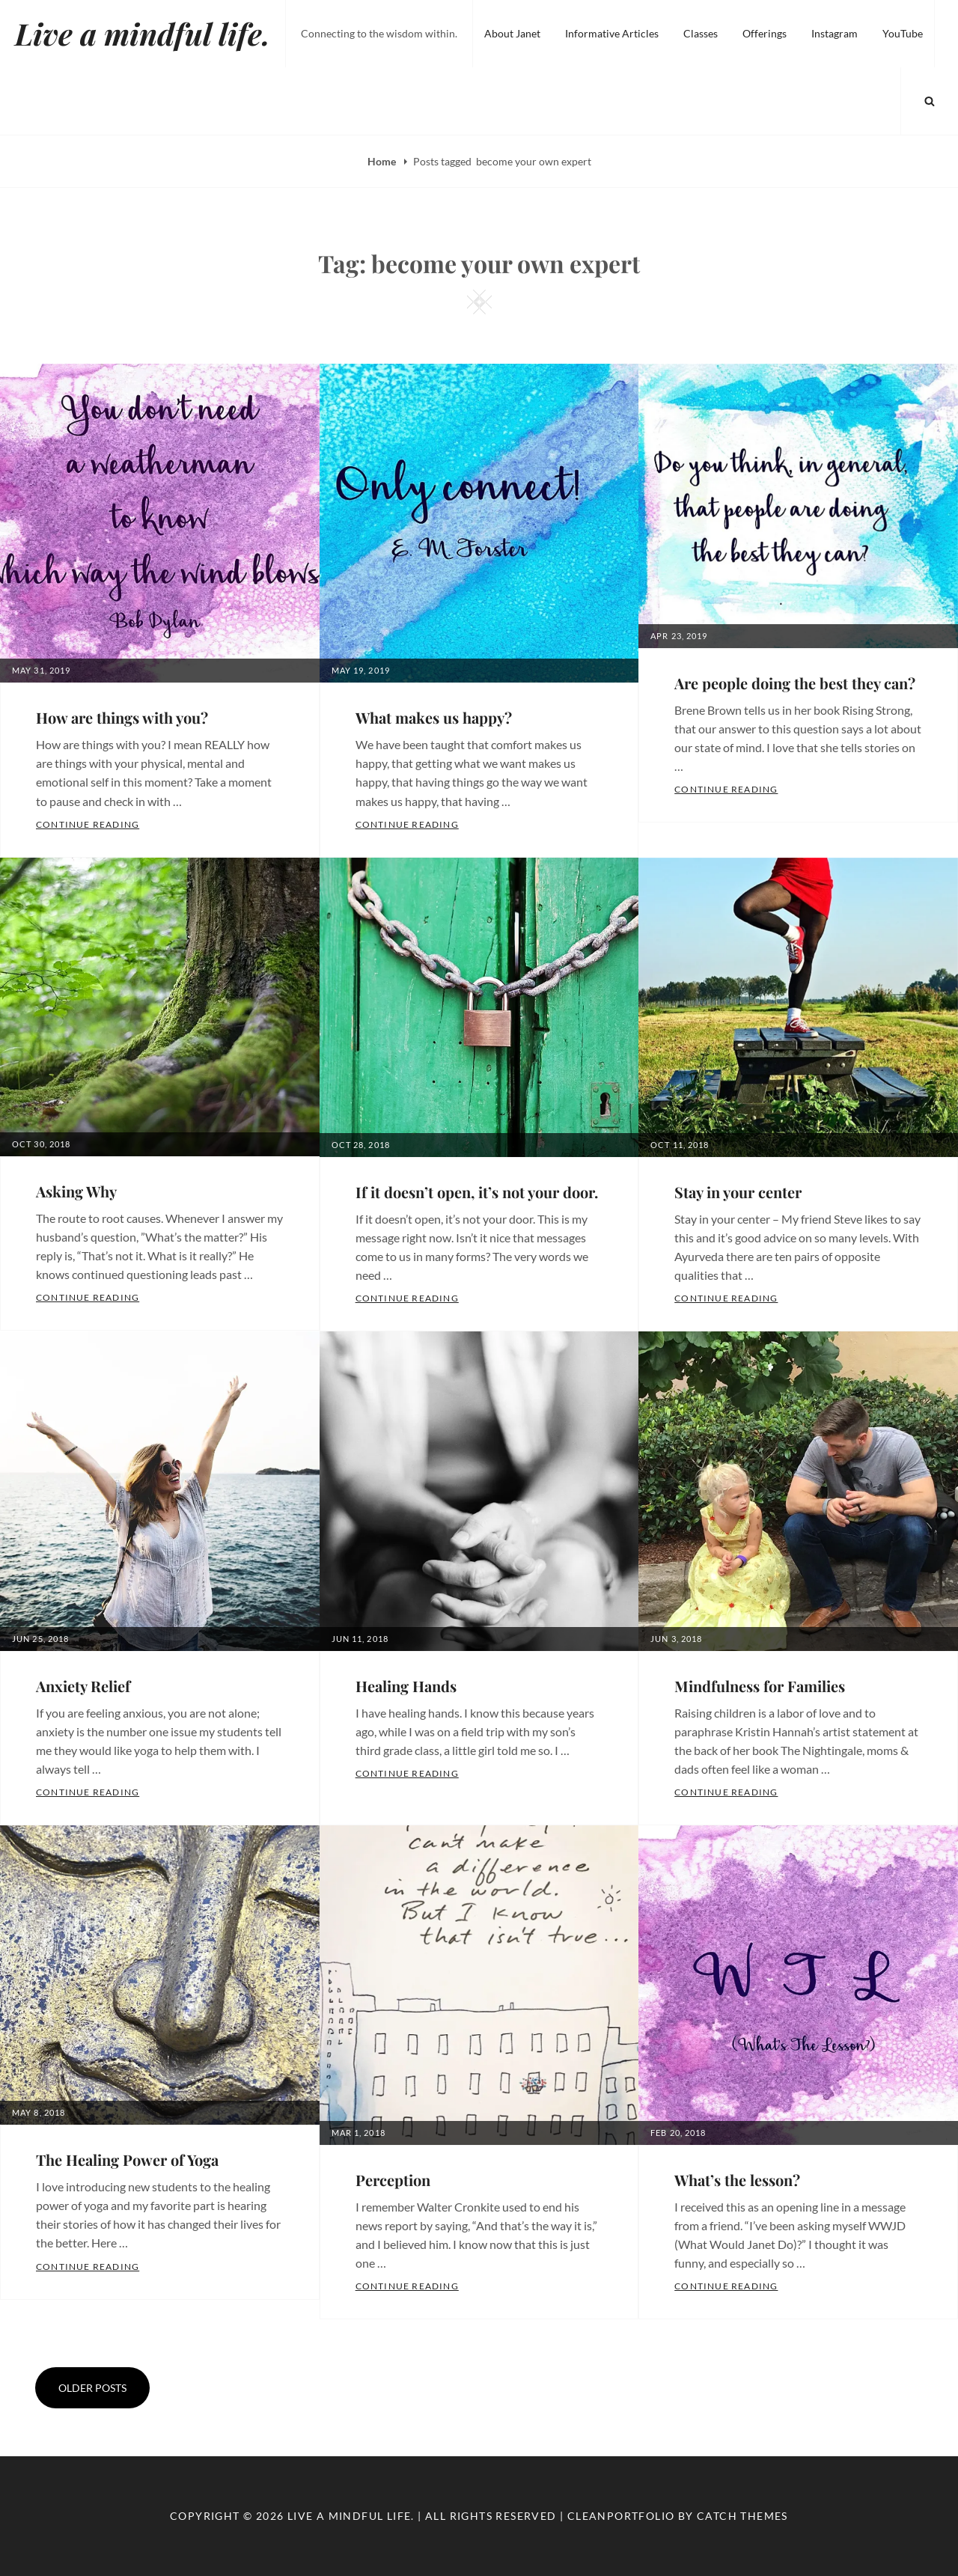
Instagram (834, 33)
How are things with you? (122, 717)
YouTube (902, 33)
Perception (393, 2180)
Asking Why (76, 1191)
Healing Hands (406, 1686)
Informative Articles (612, 33)
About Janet (512, 33)
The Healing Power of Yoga (127, 2159)
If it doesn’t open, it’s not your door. (477, 1192)
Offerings (764, 33)
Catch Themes (742, 2515)
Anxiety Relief (83, 1686)
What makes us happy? (434, 717)
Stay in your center (738, 1192)
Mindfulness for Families (759, 1686)
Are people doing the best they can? (794, 683)
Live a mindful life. (142, 33)
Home (382, 161)
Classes (700, 33)
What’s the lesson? (737, 2180)
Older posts (92, 2387)
